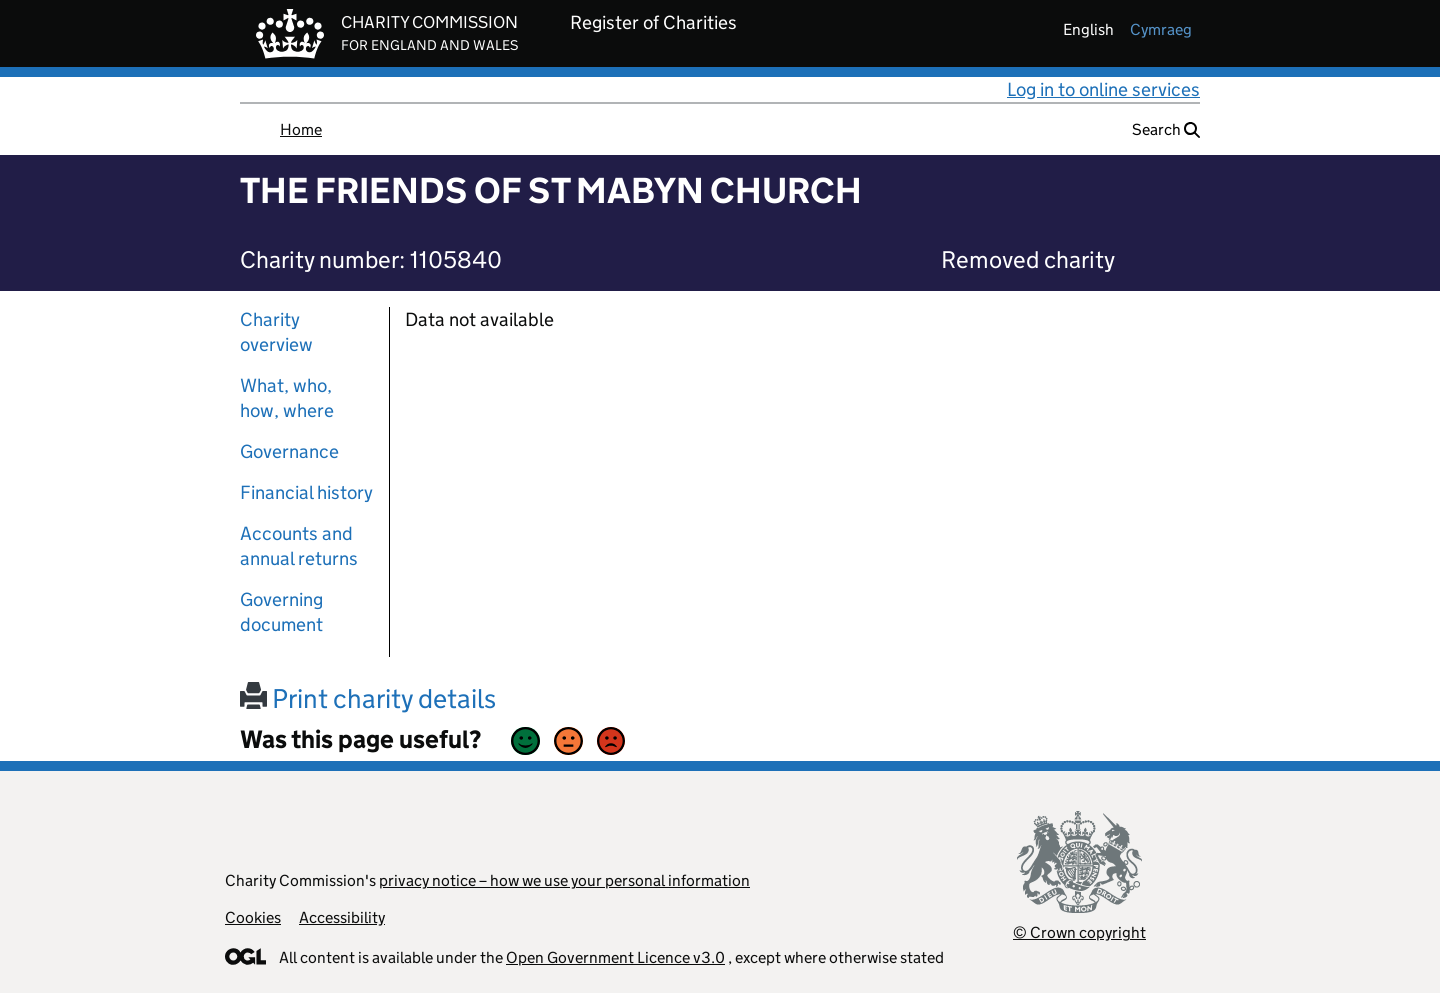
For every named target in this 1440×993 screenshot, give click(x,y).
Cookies (253, 917)
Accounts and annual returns (299, 546)
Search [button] (1166, 129)
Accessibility (342, 917)
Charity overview (276, 332)
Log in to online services (1103, 89)
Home (301, 129)
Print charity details (368, 698)
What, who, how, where (287, 398)
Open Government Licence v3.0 (615, 957)
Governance (289, 451)
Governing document (281, 612)
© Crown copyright (1079, 932)
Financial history (306, 492)
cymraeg (1161, 29)
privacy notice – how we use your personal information (564, 880)
